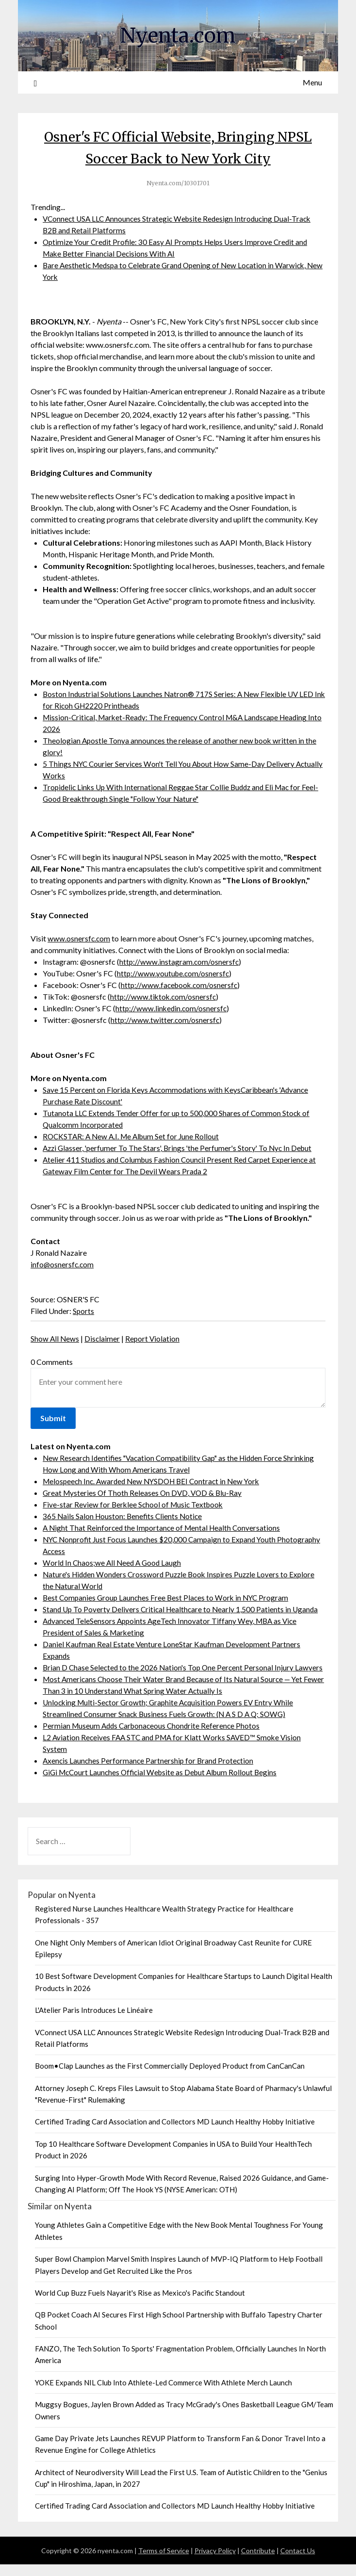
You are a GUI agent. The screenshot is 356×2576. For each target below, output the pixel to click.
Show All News (55, 1338)
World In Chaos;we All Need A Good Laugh (114, 1562)
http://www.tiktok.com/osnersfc (164, 996)
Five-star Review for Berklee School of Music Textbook (135, 1504)
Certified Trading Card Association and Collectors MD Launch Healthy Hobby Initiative (175, 2133)
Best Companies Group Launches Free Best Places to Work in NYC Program (168, 1597)
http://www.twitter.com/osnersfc (166, 1019)
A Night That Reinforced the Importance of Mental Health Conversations (164, 1527)
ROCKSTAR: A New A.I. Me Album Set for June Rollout (134, 1136)
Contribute (258, 2562)
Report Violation (154, 1338)
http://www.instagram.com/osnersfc (179, 961)
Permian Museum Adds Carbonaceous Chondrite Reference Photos (154, 1737)
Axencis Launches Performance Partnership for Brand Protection (150, 1772)
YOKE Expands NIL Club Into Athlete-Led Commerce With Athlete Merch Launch (163, 2394)
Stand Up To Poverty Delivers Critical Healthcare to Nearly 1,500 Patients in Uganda (183, 1609)
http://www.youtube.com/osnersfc (174, 973)
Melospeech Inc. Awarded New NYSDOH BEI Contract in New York (156, 1481)
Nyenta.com (178, 34)
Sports (84, 1310)
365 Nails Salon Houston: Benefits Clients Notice (124, 1516)
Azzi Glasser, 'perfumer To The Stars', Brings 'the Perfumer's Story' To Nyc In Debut (181, 1147)
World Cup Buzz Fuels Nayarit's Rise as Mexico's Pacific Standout (140, 2304)
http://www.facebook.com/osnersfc (181, 984)
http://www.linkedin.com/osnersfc (172, 1008)
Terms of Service (163, 2562)
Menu (312, 82)
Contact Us (297, 2562)
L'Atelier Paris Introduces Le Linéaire (94, 2021)
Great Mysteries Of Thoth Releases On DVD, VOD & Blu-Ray (144, 1492)
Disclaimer (103, 1338)
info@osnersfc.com (63, 1264)
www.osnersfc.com (79, 938)
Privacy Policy (215, 2562)
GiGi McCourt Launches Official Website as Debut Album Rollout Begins (164, 1783)
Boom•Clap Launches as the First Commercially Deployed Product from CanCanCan (170, 2077)
